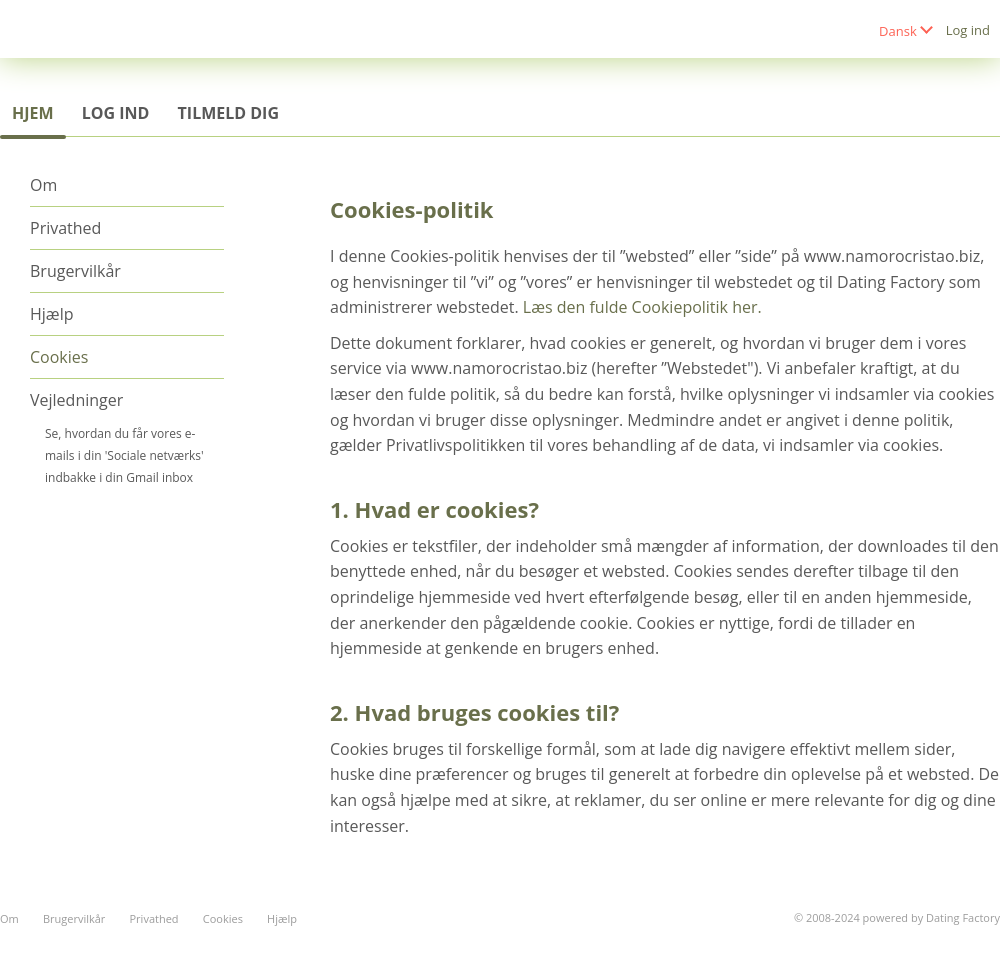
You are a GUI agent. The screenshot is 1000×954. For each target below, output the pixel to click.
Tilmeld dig (228, 113)
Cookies (59, 357)
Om (43, 185)
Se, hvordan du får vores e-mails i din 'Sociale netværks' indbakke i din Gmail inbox (124, 455)
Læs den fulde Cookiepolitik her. (642, 307)
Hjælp (51, 314)
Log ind (968, 30)
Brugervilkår (75, 271)
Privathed (65, 228)
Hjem (33, 113)
